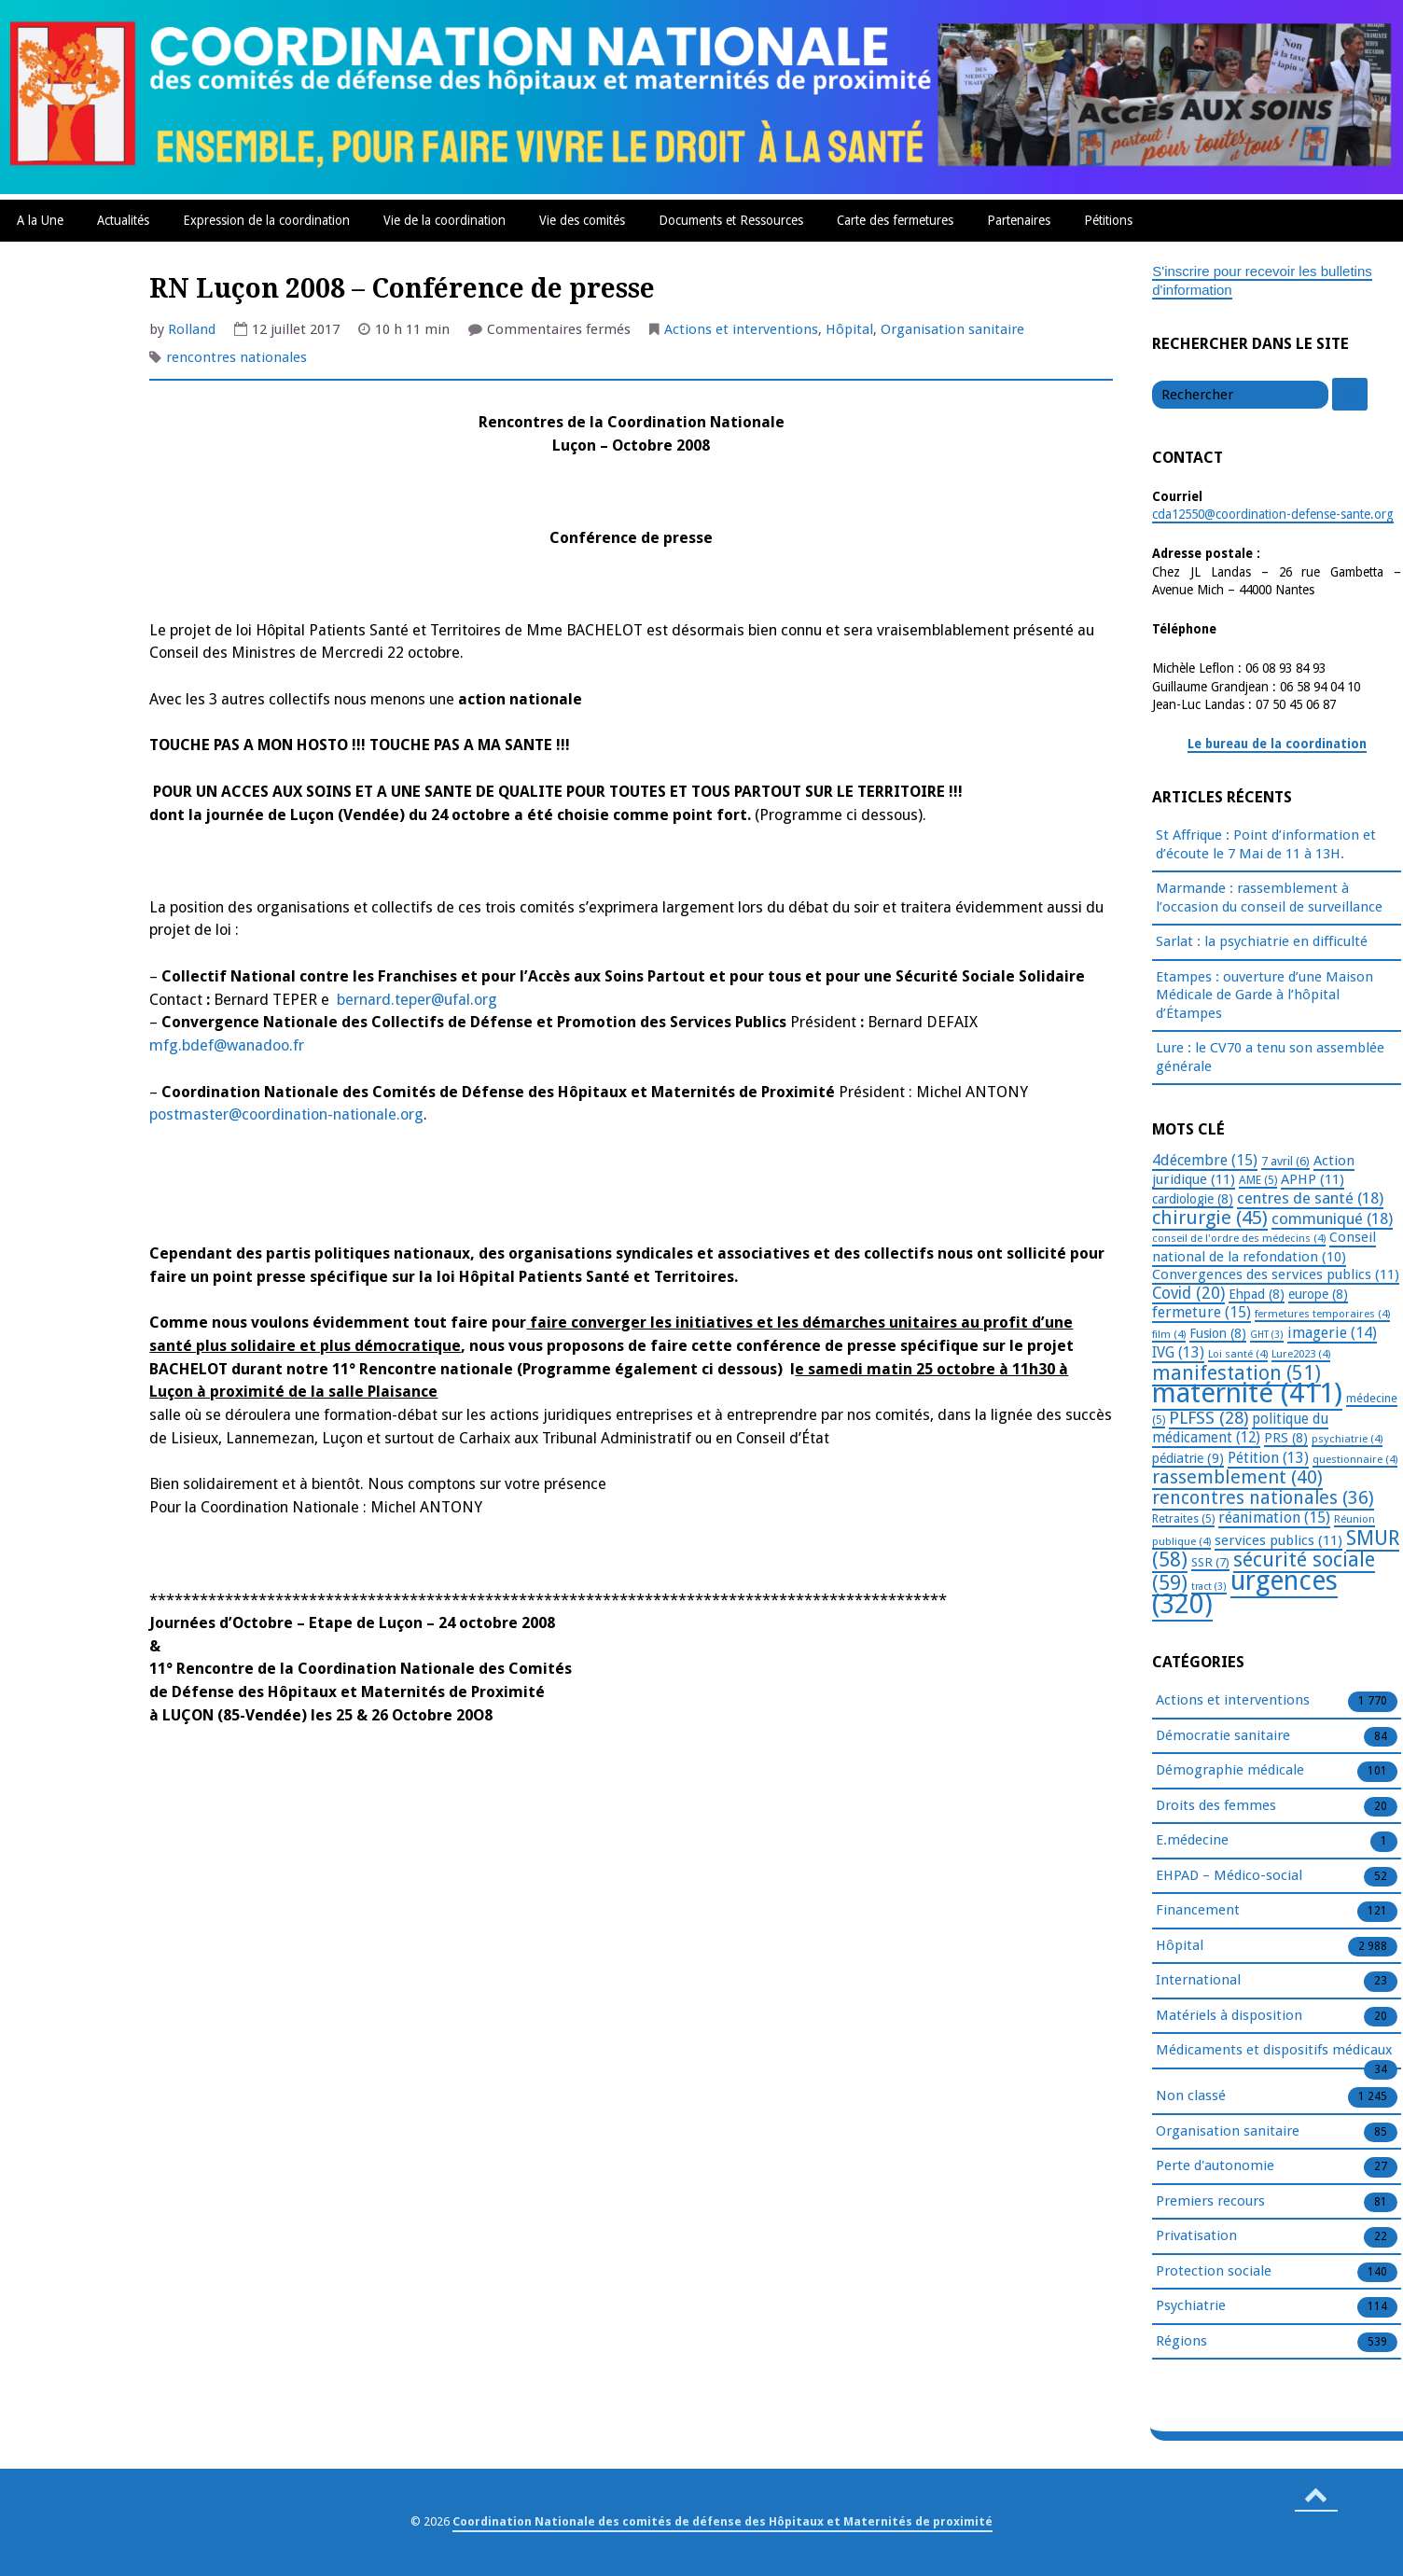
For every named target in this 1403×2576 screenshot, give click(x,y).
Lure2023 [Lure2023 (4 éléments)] (1300, 1353)
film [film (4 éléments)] (1169, 1334)
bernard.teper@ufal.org (417, 1000)
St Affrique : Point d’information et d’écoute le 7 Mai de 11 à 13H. (1266, 844)
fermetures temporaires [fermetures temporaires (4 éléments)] (1322, 1313)
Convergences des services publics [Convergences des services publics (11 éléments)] (1275, 1274)
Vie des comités (582, 220)
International (1198, 1980)
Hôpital (849, 329)
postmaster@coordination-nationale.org (286, 1114)
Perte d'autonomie (1215, 2166)
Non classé (1191, 2096)
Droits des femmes (1216, 1806)
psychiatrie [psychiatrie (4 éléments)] (1347, 1438)
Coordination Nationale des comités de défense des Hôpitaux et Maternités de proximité (722, 2521)
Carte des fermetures (895, 220)
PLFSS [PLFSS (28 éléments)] (1208, 1417)
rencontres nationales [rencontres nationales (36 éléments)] (1263, 1498)
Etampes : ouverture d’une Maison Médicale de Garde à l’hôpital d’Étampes (1264, 995)
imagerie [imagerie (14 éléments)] (1332, 1333)
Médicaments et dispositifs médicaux (1274, 2050)
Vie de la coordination (444, 220)
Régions (1181, 2341)
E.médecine (1192, 1840)
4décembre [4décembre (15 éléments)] (1204, 1160)
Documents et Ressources (731, 220)
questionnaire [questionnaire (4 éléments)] (1355, 1459)
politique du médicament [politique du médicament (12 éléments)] (1240, 1429)
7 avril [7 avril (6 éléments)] (1285, 1161)
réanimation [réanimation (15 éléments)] (1274, 1517)
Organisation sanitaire (952, 329)
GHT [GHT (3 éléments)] (1267, 1335)
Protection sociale (1213, 2272)
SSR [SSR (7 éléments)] (1210, 1561)
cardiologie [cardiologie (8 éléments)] (1192, 1198)
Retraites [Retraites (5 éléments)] (1183, 1518)
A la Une (40, 220)
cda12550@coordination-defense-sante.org (1273, 514)
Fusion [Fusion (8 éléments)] (1217, 1333)
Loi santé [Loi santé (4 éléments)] (1238, 1353)
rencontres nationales (236, 357)
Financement (1198, 1910)
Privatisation (1196, 2236)
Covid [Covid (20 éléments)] (1188, 1293)
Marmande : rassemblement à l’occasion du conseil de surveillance (1269, 897)
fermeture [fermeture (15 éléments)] (1201, 1312)
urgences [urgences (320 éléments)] (1245, 1593)
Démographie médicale (1230, 1770)
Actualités (123, 220)
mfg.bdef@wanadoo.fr (226, 1045)
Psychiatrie (1191, 2306)
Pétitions (1108, 220)
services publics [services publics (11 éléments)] (1278, 1540)
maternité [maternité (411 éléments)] (1247, 1393)
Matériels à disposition (1229, 2016)
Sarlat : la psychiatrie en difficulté (1262, 941)
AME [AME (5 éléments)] (1258, 1180)
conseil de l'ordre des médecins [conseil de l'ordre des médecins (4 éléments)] (1239, 1238)
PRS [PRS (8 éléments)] (1286, 1437)
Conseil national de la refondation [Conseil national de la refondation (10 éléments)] (1264, 1247)
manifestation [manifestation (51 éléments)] (1236, 1373)
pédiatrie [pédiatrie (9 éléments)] (1188, 1458)
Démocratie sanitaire (1223, 1736)
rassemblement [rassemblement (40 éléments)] (1237, 1477)
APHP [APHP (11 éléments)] (1312, 1179)
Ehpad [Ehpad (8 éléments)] (1257, 1294)
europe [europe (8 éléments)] (1318, 1294)
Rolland (191, 329)
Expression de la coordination (266, 220)
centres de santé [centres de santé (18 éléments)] (1310, 1198)
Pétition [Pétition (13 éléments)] (1268, 1458)
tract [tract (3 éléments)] (1209, 1586)
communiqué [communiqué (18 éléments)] (1332, 1218)
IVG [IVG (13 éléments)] (1178, 1352)
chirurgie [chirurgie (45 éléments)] (1210, 1217)
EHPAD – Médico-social (1229, 1876)
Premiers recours (1210, 2202)
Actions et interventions (741, 329)
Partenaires (1018, 220)
